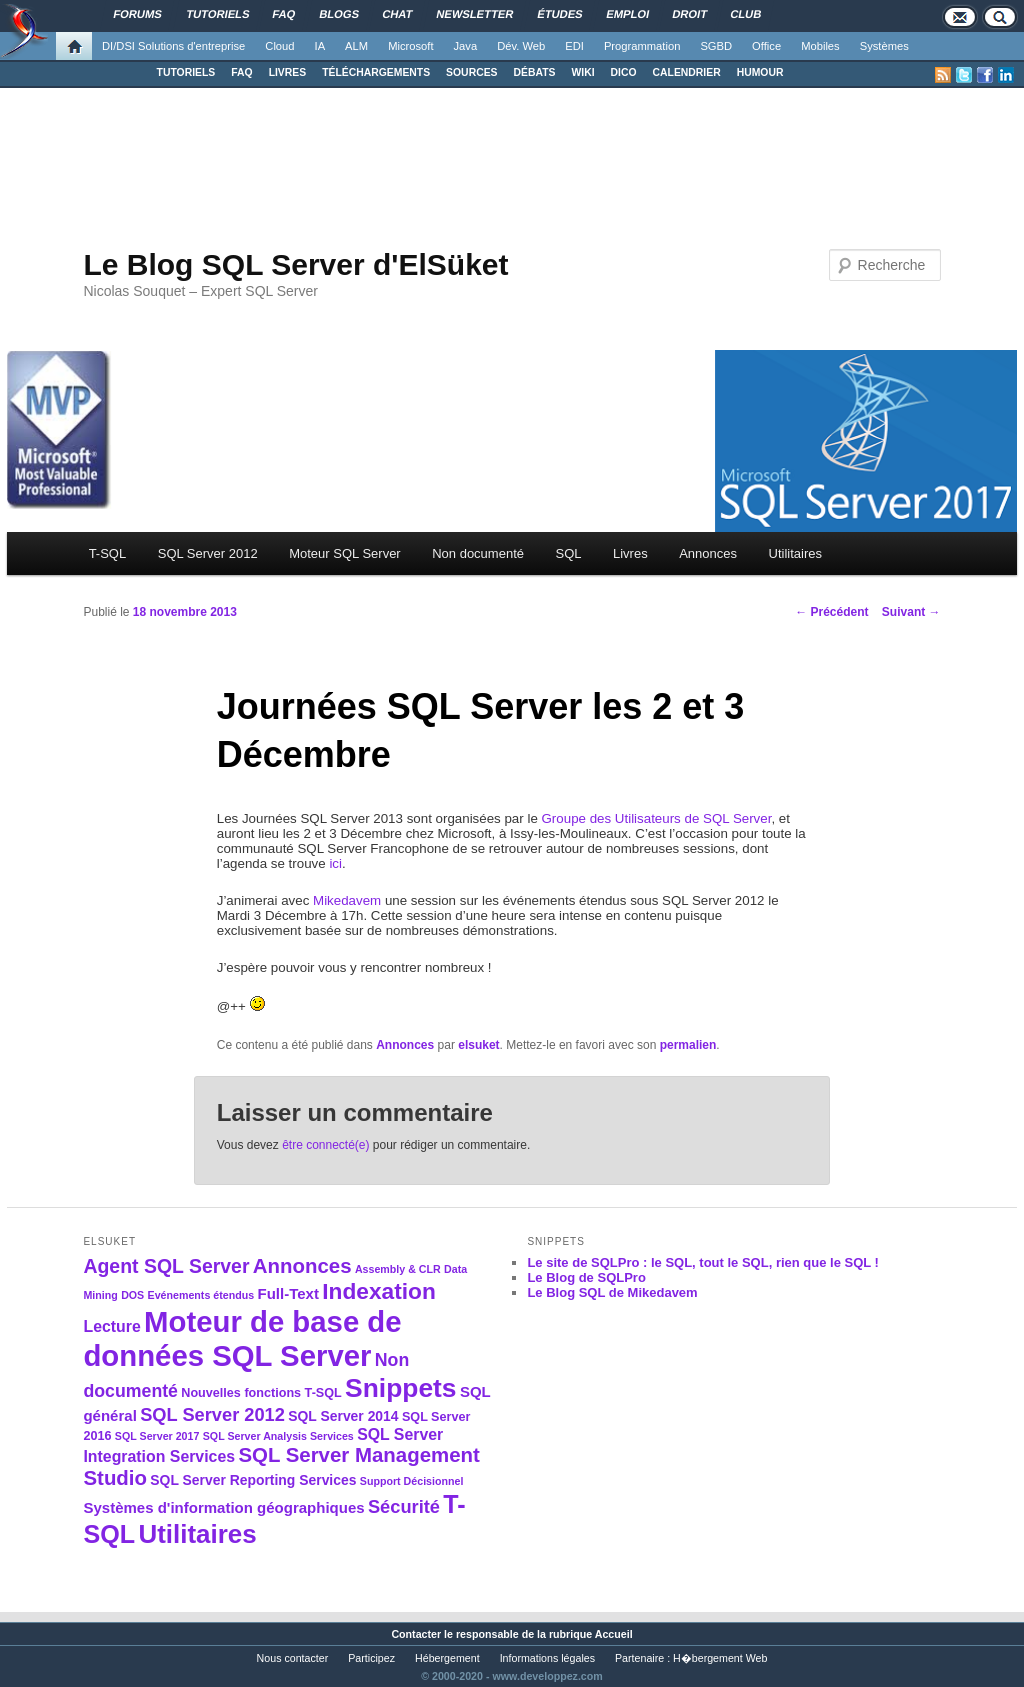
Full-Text (288, 1293)
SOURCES (471, 72)
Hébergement (447, 1658)
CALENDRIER (687, 72)
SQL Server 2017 (157, 1436)
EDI (574, 46)
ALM (356, 46)
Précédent (831, 612)
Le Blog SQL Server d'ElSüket (295, 264)
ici (335, 863)
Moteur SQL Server (345, 553)
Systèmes (884, 46)
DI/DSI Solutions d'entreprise (173, 46)
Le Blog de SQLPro (586, 1277)
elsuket (478, 1045)
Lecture (111, 1326)
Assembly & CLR (398, 1269)
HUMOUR (760, 72)
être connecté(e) (325, 1145)
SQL (568, 553)
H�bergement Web (720, 1658)
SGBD (716, 46)
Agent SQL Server (166, 1266)
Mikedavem (347, 900)
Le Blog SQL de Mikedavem (612, 1292)
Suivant (911, 612)
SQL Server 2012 (208, 553)
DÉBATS (535, 72)
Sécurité (404, 1506)
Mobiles (820, 46)
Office (766, 46)
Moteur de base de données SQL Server (242, 1338)
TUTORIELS (186, 72)
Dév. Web (521, 46)
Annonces (708, 553)
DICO (624, 72)
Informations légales (547, 1658)
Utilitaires (795, 553)
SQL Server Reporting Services (253, 1480)
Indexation (379, 1291)
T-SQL (108, 553)
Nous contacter (293, 1658)
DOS (132, 1295)
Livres (630, 553)
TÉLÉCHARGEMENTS (376, 72)
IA (320, 46)
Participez (371, 1658)
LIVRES (288, 72)
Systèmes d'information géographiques (223, 1507)
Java (466, 46)
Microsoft (410, 46)
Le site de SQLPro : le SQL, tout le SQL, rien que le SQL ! (703, 1262)
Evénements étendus (201, 1295)
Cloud (279, 46)
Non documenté (478, 553)
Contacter (416, 1634)
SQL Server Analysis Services (278, 1436)
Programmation (642, 46)
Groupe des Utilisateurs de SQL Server (657, 818)
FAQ (241, 72)
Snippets (400, 1388)
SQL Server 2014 (343, 1416)
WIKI (582, 72)
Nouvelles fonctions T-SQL (261, 1393)
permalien (688, 1045)
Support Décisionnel (412, 1481)
